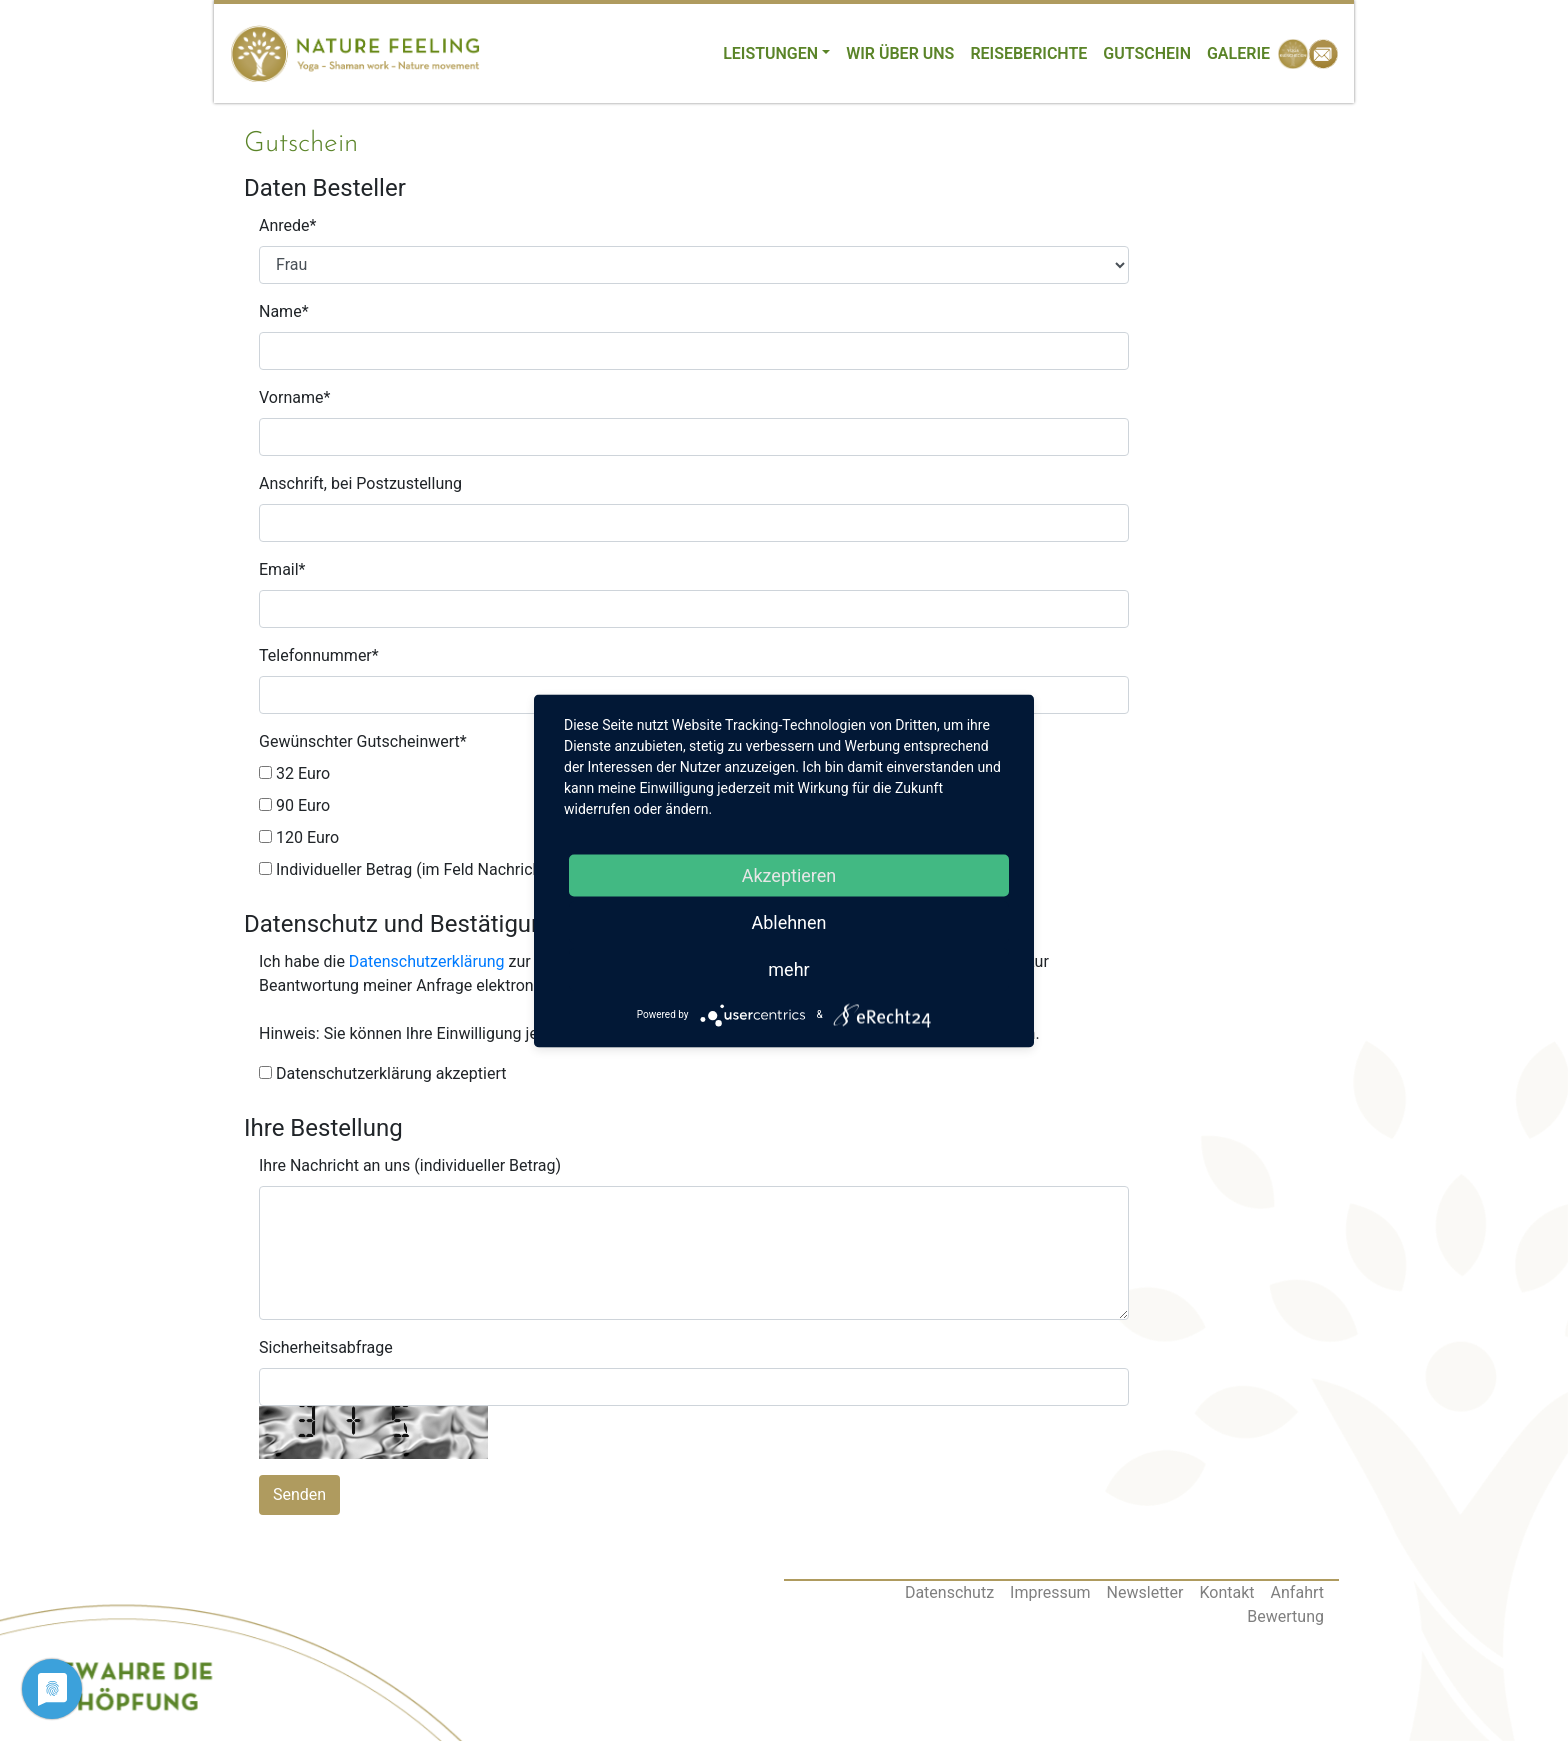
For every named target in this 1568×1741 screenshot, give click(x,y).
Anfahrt (1297, 1592)
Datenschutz (949, 1592)
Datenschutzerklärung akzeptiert (382, 1073)
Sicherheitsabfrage (326, 1347)
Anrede (287, 225)
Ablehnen (788, 921)
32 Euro (294, 773)
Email (282, 569)
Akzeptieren (789, 874)
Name (284, 311)
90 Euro (294, 805)
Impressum (1050, 1592)
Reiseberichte (1028, 53)
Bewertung (1285, 1616)
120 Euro (299, 837)
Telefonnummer (319, 655)
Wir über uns (900, 53)
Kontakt (1227, 1592)
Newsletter (1145, 1592)
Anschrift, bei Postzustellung (360, 483)
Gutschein (1147, 53)
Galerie (1238, 53)
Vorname (294, 397)
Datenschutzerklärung (427, 961)
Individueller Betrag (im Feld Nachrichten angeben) (447, 869)
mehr (788, 968)
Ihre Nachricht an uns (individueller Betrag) (410, 1165)
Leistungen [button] (770, 53)
